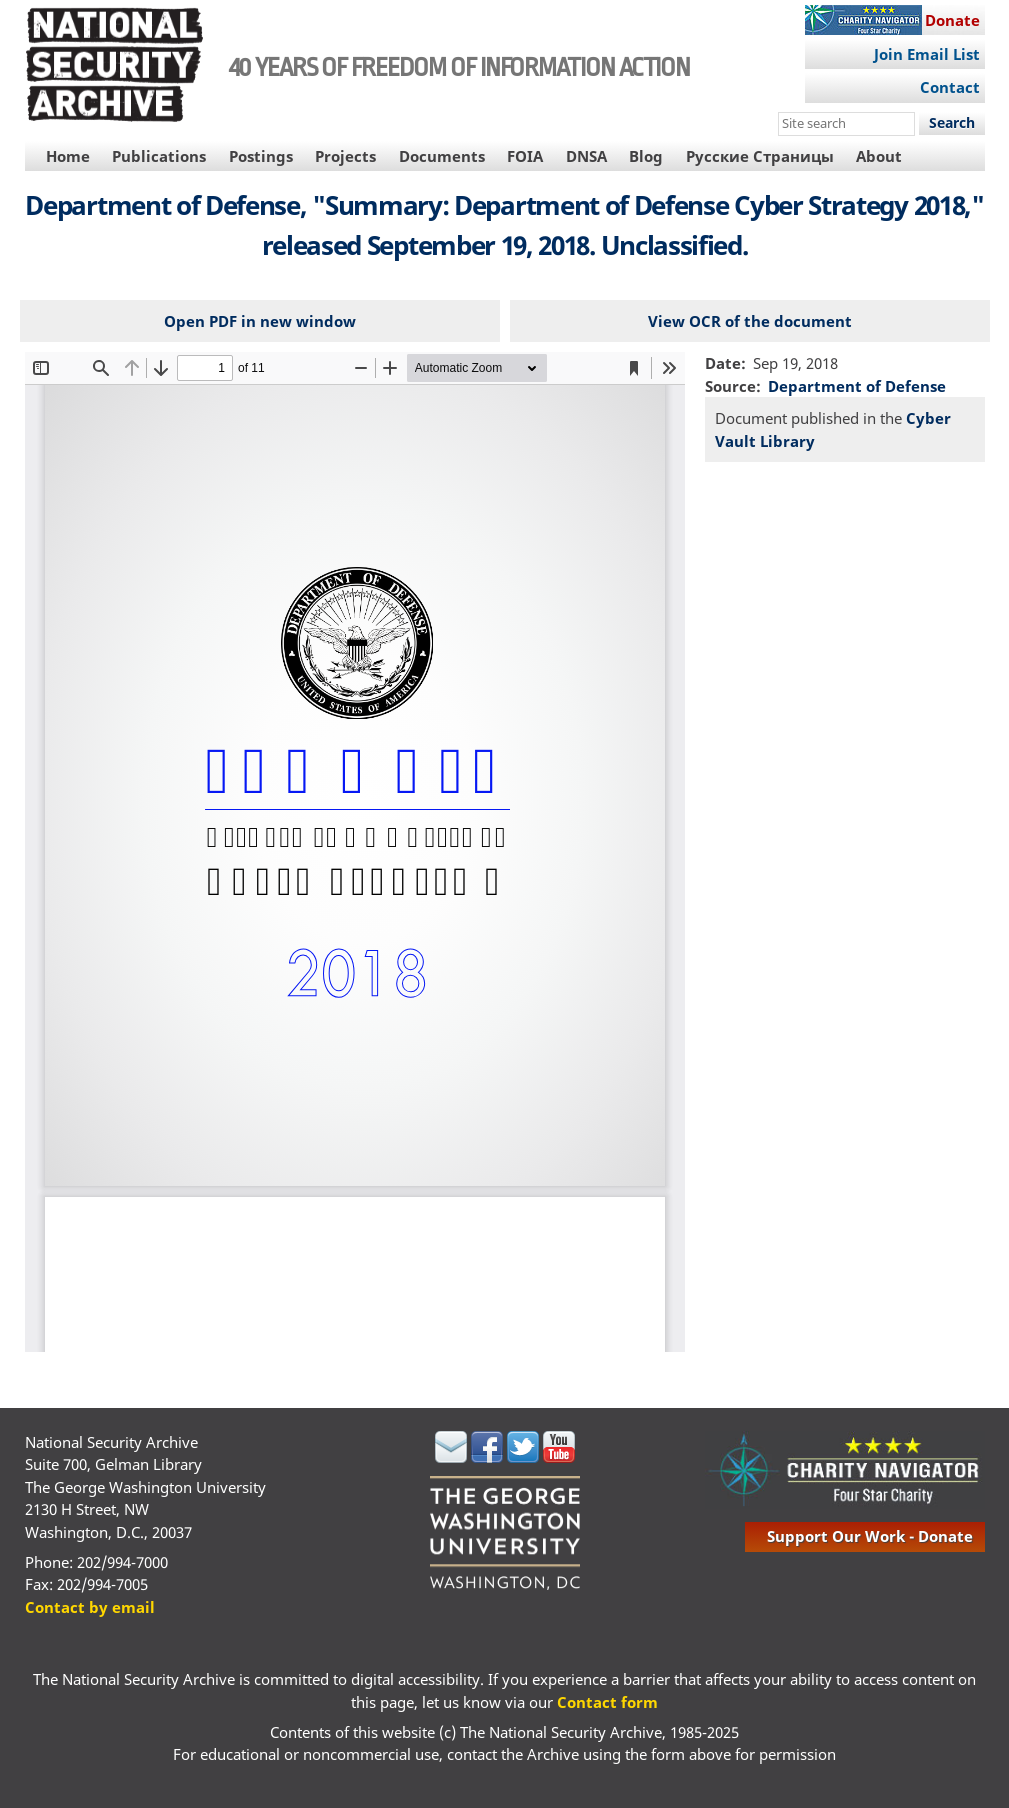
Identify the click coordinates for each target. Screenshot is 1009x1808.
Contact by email (90, 1607)
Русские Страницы (760, 156)
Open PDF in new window (260, 321)
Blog (646, 156)
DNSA (586, 156)
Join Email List (927, 54)
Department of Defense (857, 386)
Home (68, 156)
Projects (345, 156)
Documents (442, 156)
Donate (952, 20)
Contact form (607, 1702)
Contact (950, 87)
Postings (261, 156)
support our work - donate (870, 1536)
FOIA (525, 156)
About (879, 156)
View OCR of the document (750, 321)
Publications (159, 156)
